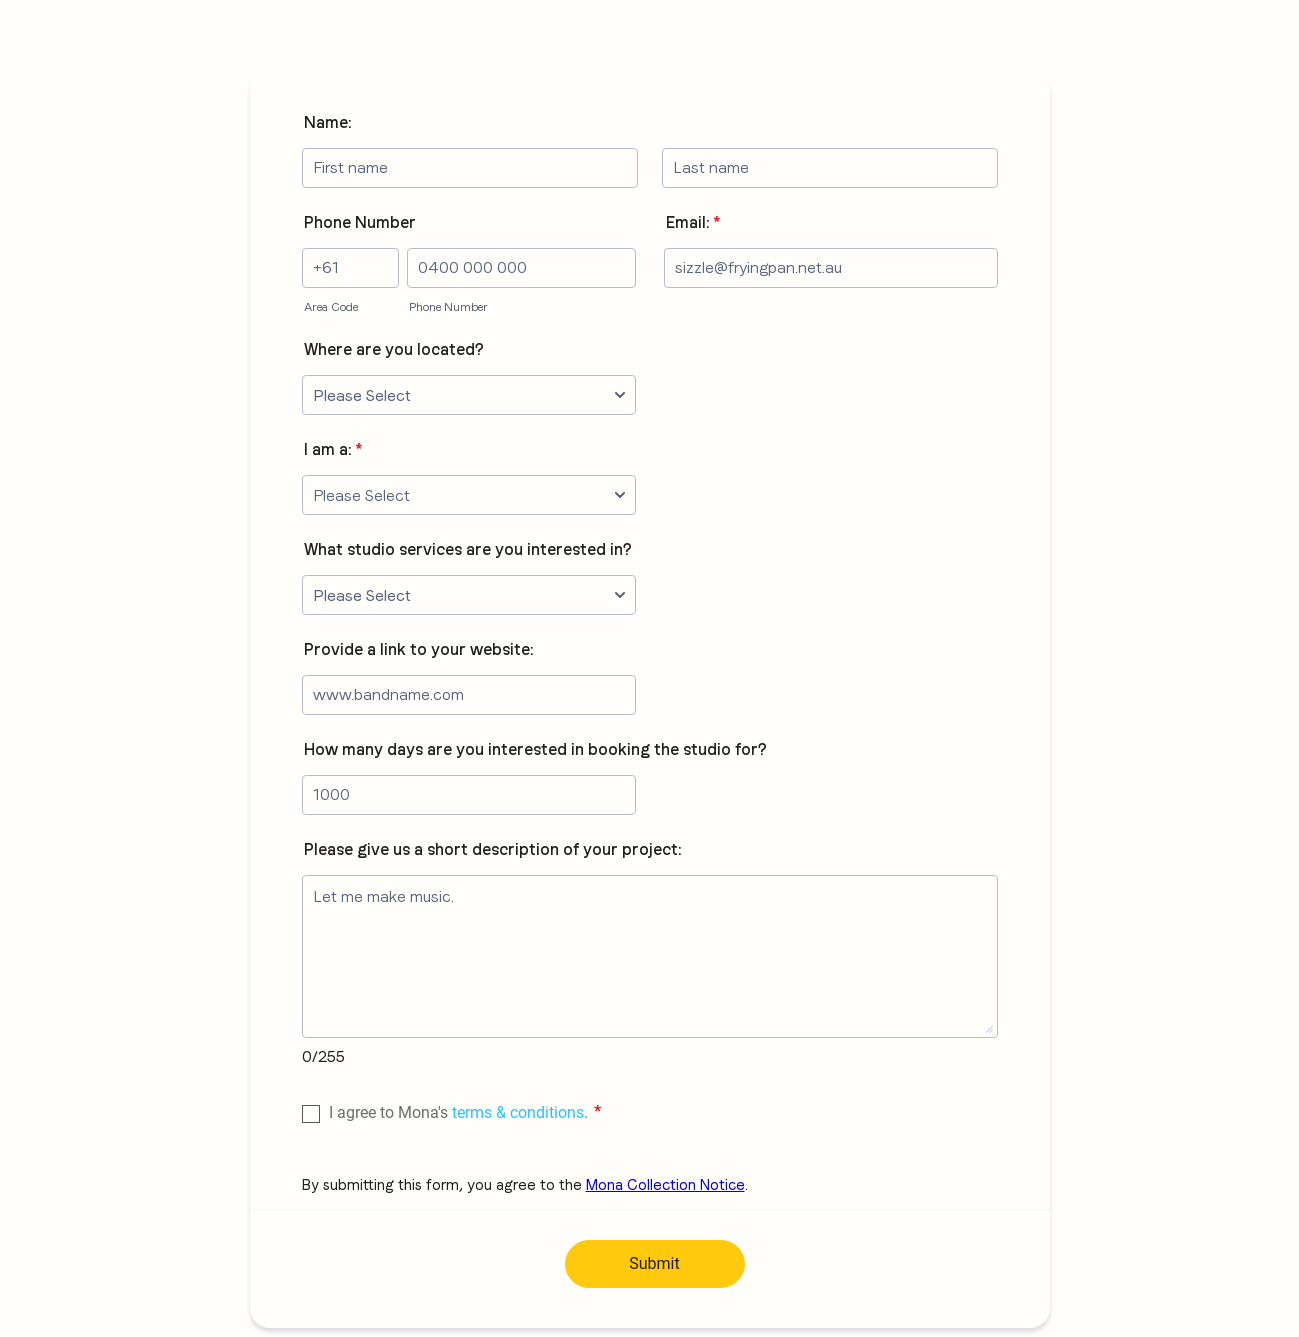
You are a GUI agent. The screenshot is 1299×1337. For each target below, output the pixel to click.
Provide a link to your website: (418, 649)
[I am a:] (469, 495)
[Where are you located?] (469, 395)
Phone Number (360, 222)
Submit (654, 1263)
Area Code (331, 307)
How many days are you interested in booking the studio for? (535, 749)
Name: (327, 122)
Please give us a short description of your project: (492, 849)
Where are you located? (394, 349)
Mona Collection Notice (665, 1185)
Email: (693, 222)
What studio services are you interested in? (468, 549)
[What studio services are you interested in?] (469, 595)
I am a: (333, 449)
